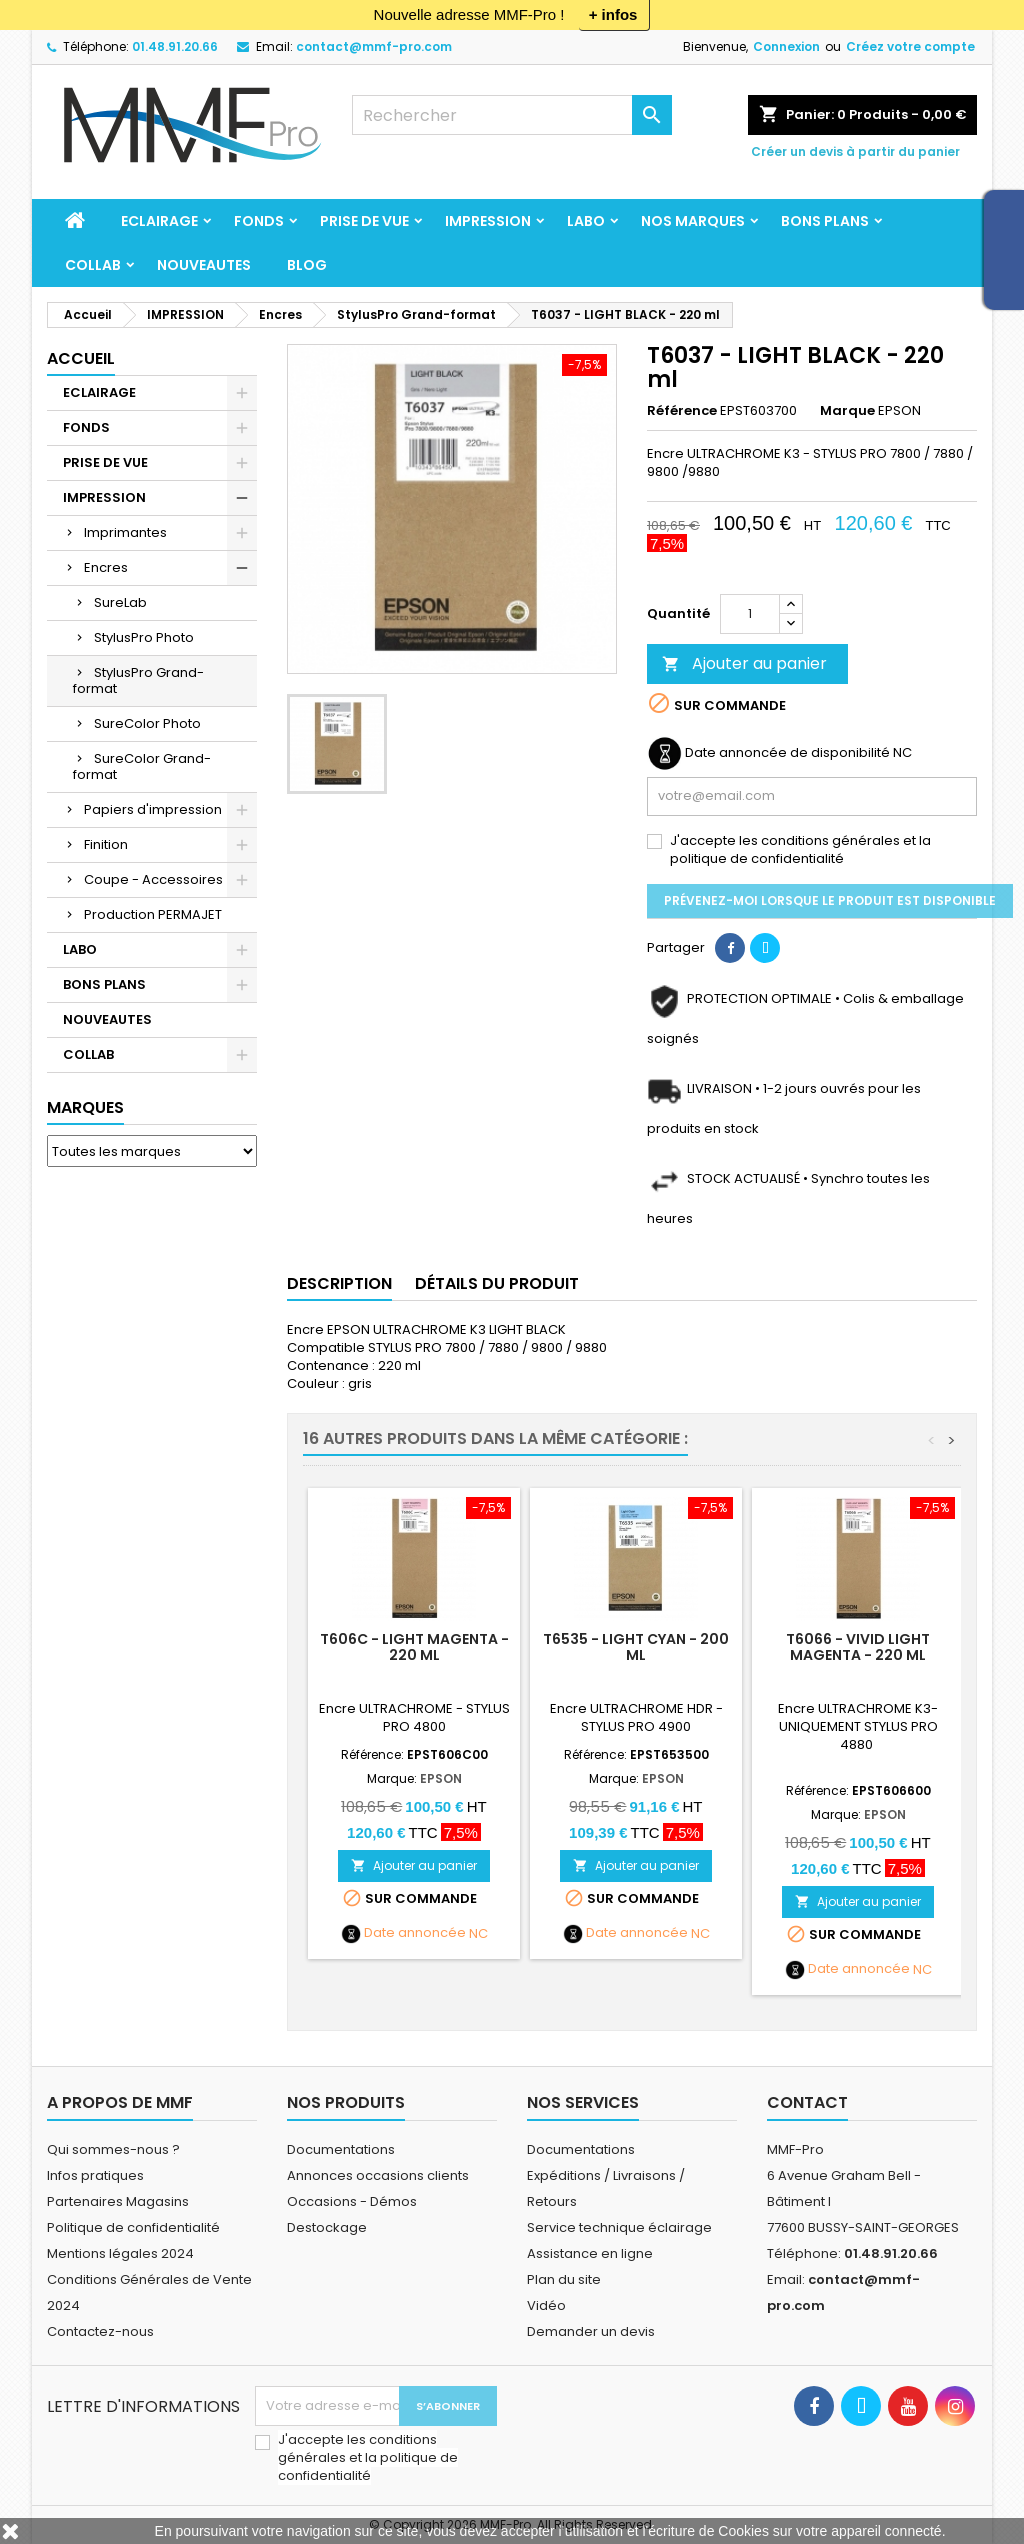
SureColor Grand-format (142, 766)
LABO (586, 221)
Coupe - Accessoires (153, 879)
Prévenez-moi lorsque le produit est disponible (830, 900)
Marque (847, 411)
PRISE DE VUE (364, 221)
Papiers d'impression (153, 809)
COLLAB (93, 265)
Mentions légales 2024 (120, 2253)
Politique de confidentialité (133, 2227)
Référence (682, 411)
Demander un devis (591, 2331)
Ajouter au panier (744, 663)
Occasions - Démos (352, 2201)
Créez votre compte (910, 46)
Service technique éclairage (619, 2227)
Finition (106, 844)
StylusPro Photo (144, 637)
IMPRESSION (488, 221)
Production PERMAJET (153, 914)
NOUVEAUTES (204, 265)
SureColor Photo (147, 723)
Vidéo (546, 2305)
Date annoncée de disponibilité (787, 753)
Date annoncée (415, 1933)
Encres (106, 567)
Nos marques (693, 221)
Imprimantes (125, 532)
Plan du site (564, 2279)
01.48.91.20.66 (175, 46)
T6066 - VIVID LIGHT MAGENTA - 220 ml (858, 1647)
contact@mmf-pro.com (374, 46)
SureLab (120, 602)
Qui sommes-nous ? (113, 2149)
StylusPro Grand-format (138, 680)
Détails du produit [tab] (497, 1283)
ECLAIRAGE (159, 221)
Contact (807, 2102)
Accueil (81, 358)
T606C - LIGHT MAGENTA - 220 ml (414, 1647)
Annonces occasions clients (378, 2175)
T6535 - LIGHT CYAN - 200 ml (636, 1647)
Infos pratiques (95, 2175)
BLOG (307, 265)
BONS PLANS (825, 221)
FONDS (259, 221)
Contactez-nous (100, 2331)
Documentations (341, 2149)
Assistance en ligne (590, 2253)
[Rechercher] (512, 115)
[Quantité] (750, 614)
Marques (85, 1107)
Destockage (327, 2227)
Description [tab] (339, 1283)
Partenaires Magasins (118, 2201)
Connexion (786, 46)
